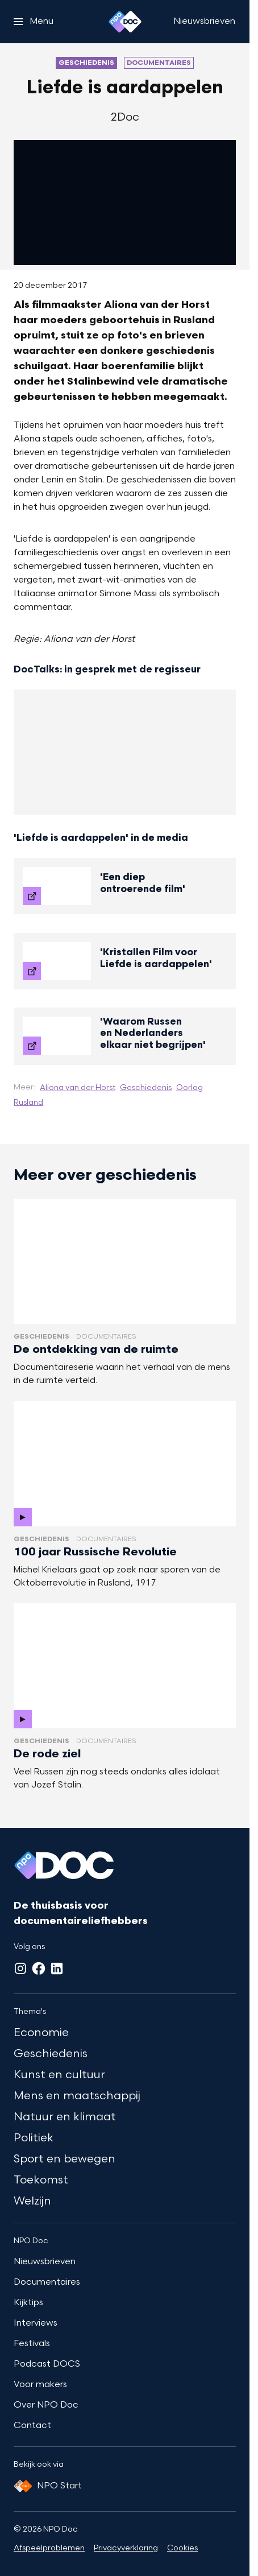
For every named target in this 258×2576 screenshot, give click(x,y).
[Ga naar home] (125, 21)
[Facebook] (38, 1968)
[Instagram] (20, 1968)
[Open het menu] (33, 21)
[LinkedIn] (57, 1968)
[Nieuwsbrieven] (204, 21)
